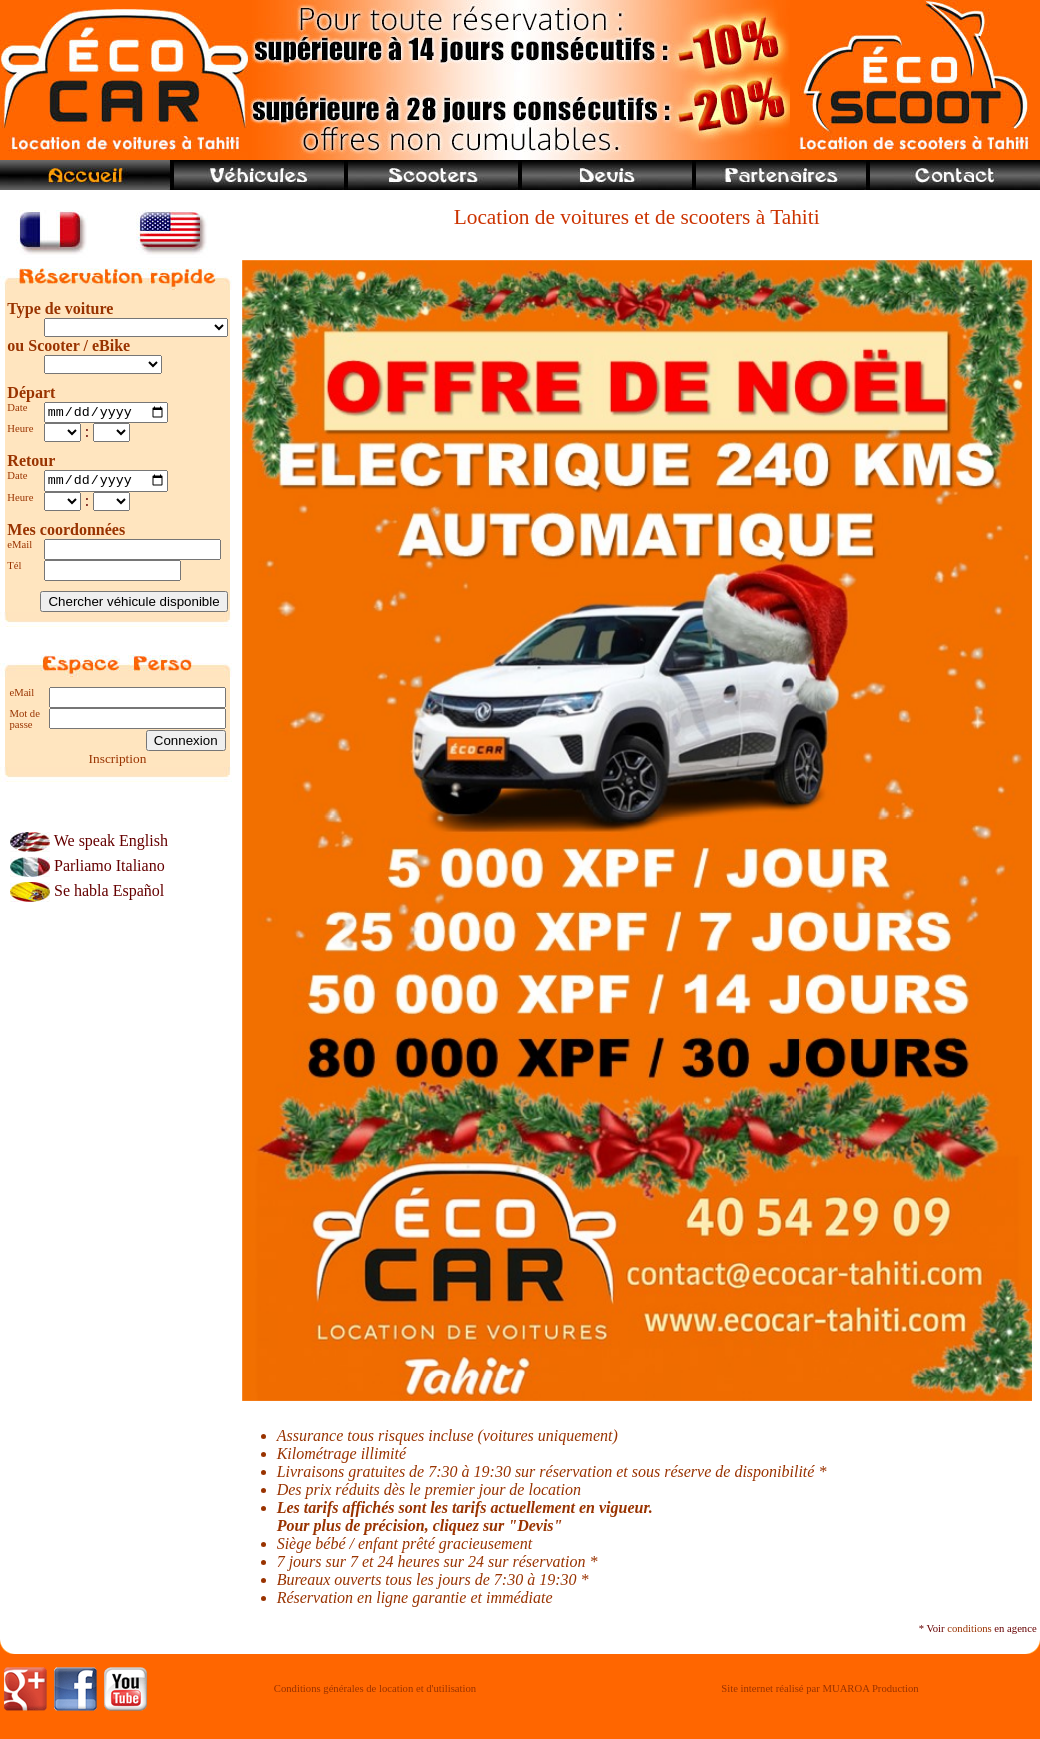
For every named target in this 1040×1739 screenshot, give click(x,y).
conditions (969, 1628)
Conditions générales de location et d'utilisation (375, 1688)
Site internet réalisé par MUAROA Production (819, 1688)
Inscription (118, 763)
